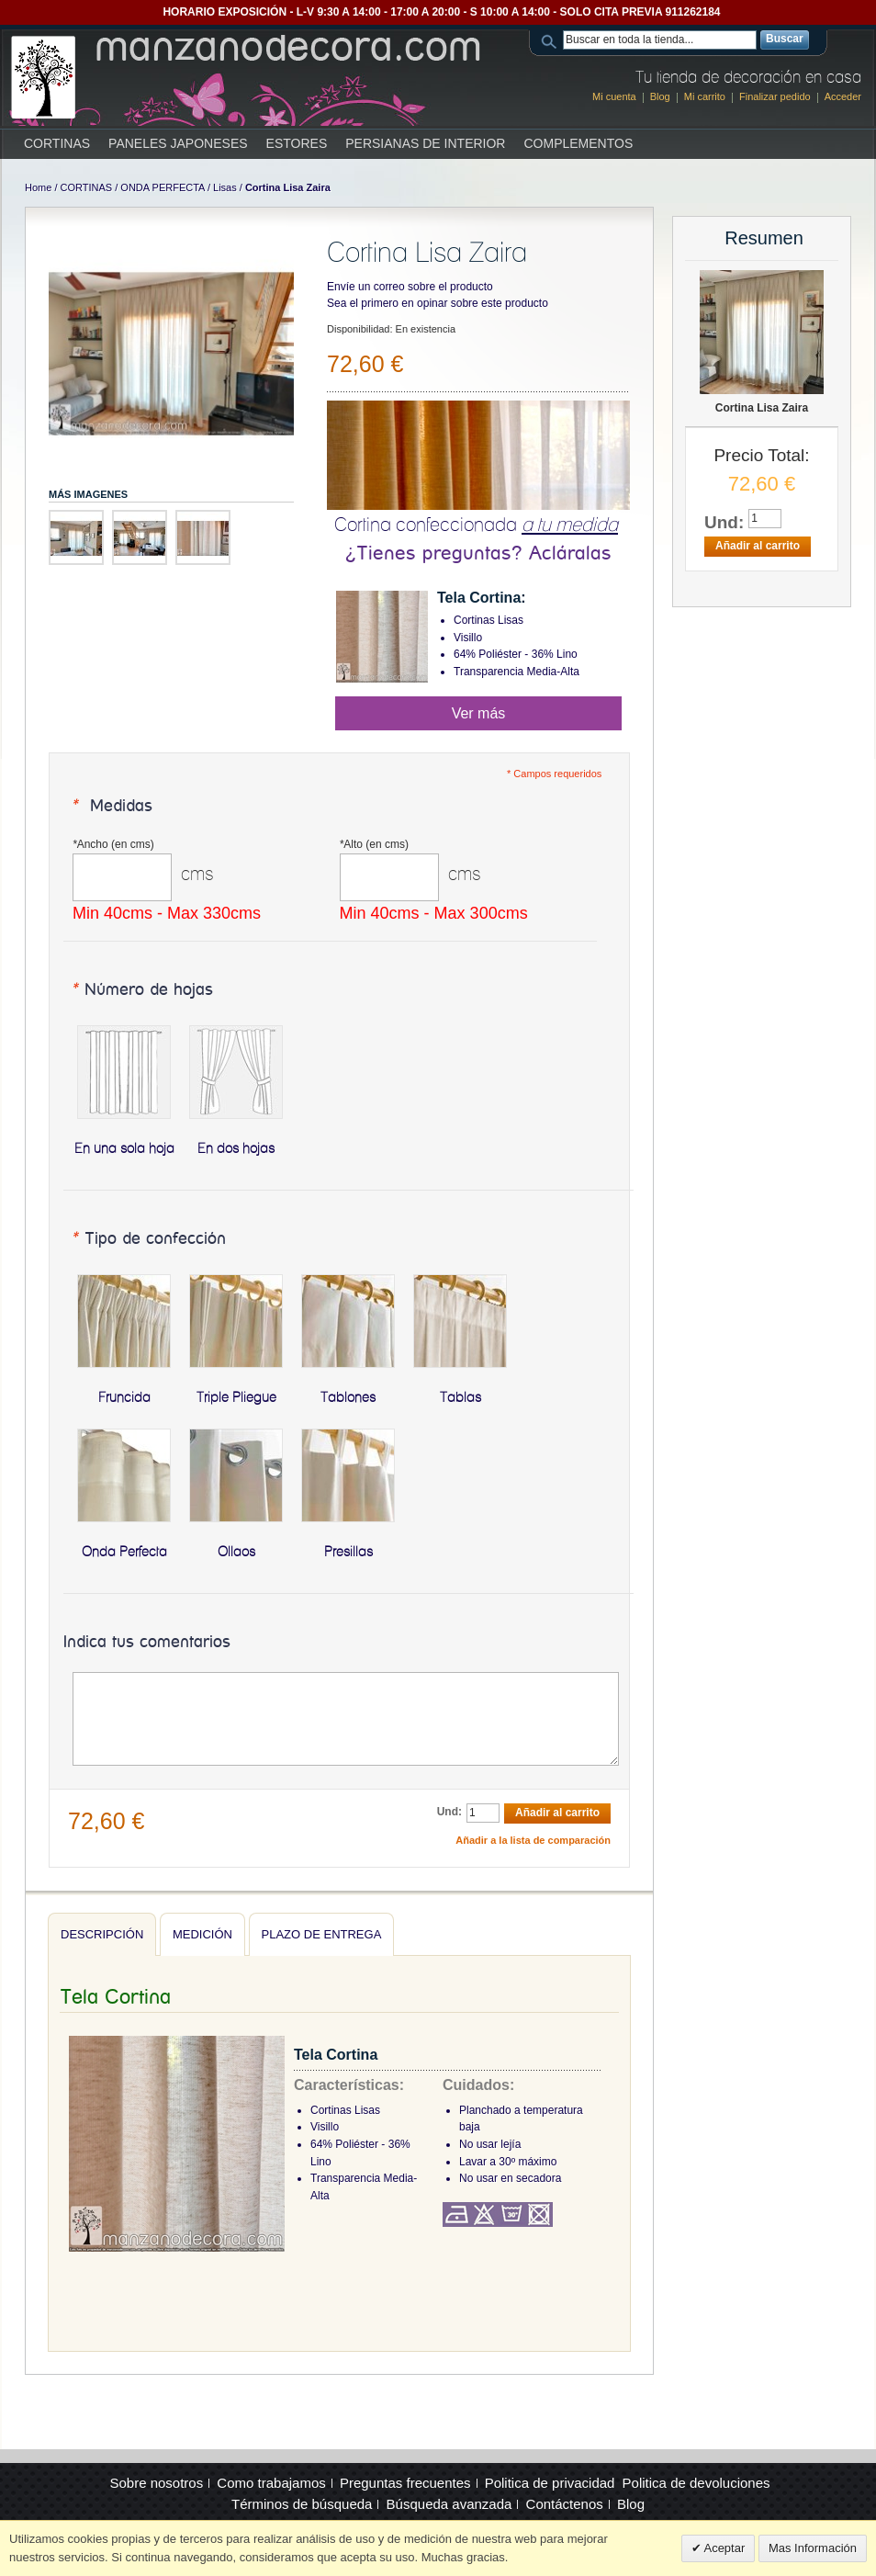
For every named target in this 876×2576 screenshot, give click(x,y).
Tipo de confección (148, 1239)
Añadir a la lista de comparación (533, 1840)
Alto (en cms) (374, 844)
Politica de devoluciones (696, 2483)
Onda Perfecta (124, 1551)
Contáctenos (564, 2504)
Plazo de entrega (322, 1934)
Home (38, 187)
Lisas (225, 187)
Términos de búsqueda (301, 2504)
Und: (449, 1811)
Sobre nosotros (156, 2483)
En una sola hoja (124, 1148)
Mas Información (813, 2548)
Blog (660, 96)
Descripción (102, 1934)
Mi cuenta (614, 96)
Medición (202, 1934)
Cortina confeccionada (476, 524)
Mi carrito (704, 96)
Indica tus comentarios (146, 1642)
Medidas (111, 806)
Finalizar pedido (775, 96)
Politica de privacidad (550, 2483)
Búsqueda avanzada (449, 2504)
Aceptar (724, 2548)
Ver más (479, 713)
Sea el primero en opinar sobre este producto (437, 303)
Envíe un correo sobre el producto (410, 286)
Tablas (460, 1397)
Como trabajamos (271, 2483)
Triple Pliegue (236, 1397)
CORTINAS (87, 187)
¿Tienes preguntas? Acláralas (478, 553)
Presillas (348, 1551)
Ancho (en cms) (113, 844)
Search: (552, 40)
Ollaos (236, 1551)
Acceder (843, 96)
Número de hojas (142, 990)
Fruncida (124, 1397)
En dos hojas (236, 1148)
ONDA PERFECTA (162, 187)
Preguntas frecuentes (405, 2483)
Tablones (348, 1397)
